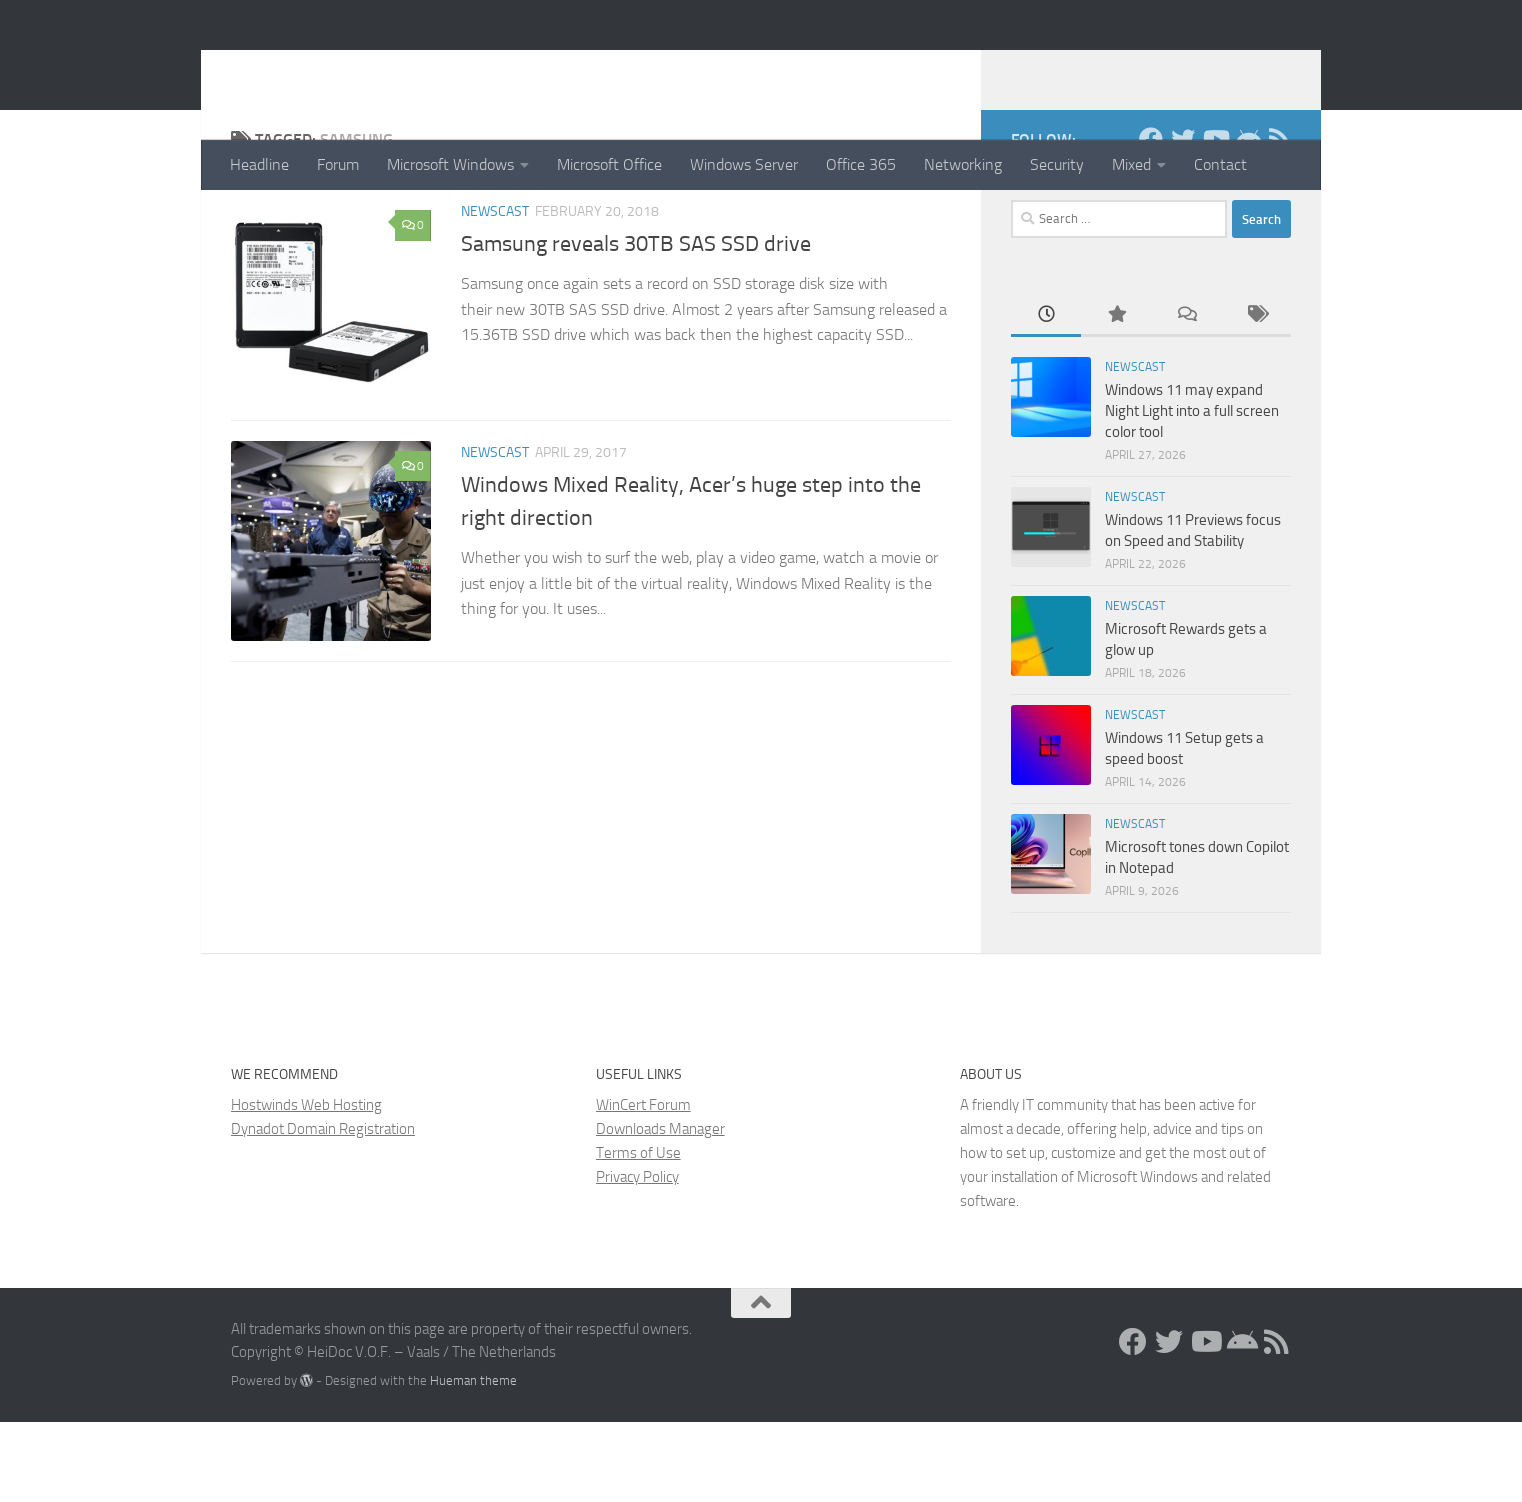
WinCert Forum (643, 1185)
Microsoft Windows (450, 164)
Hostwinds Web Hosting (306, 1185)
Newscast (495, 291)
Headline (259, 164)
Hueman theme (473, 1460)
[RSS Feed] (1279, 219)
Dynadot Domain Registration (323, 1209)
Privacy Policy (637, 1257)
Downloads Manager (660, 1209)
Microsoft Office (609, 164)
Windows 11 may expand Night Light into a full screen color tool (1192, 491)
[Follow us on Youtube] (1215, 219)
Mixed (1131, 164)
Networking (963, 164)
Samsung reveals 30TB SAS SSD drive (636, 324)
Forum (338, 164)
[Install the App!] (1247, 219)
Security (1057, 164)
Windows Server (744, 164)
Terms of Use (638, 1233)
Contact (1220, 164)
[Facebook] (1151, 219)
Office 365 (861, 164)
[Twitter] (1183, 219)
